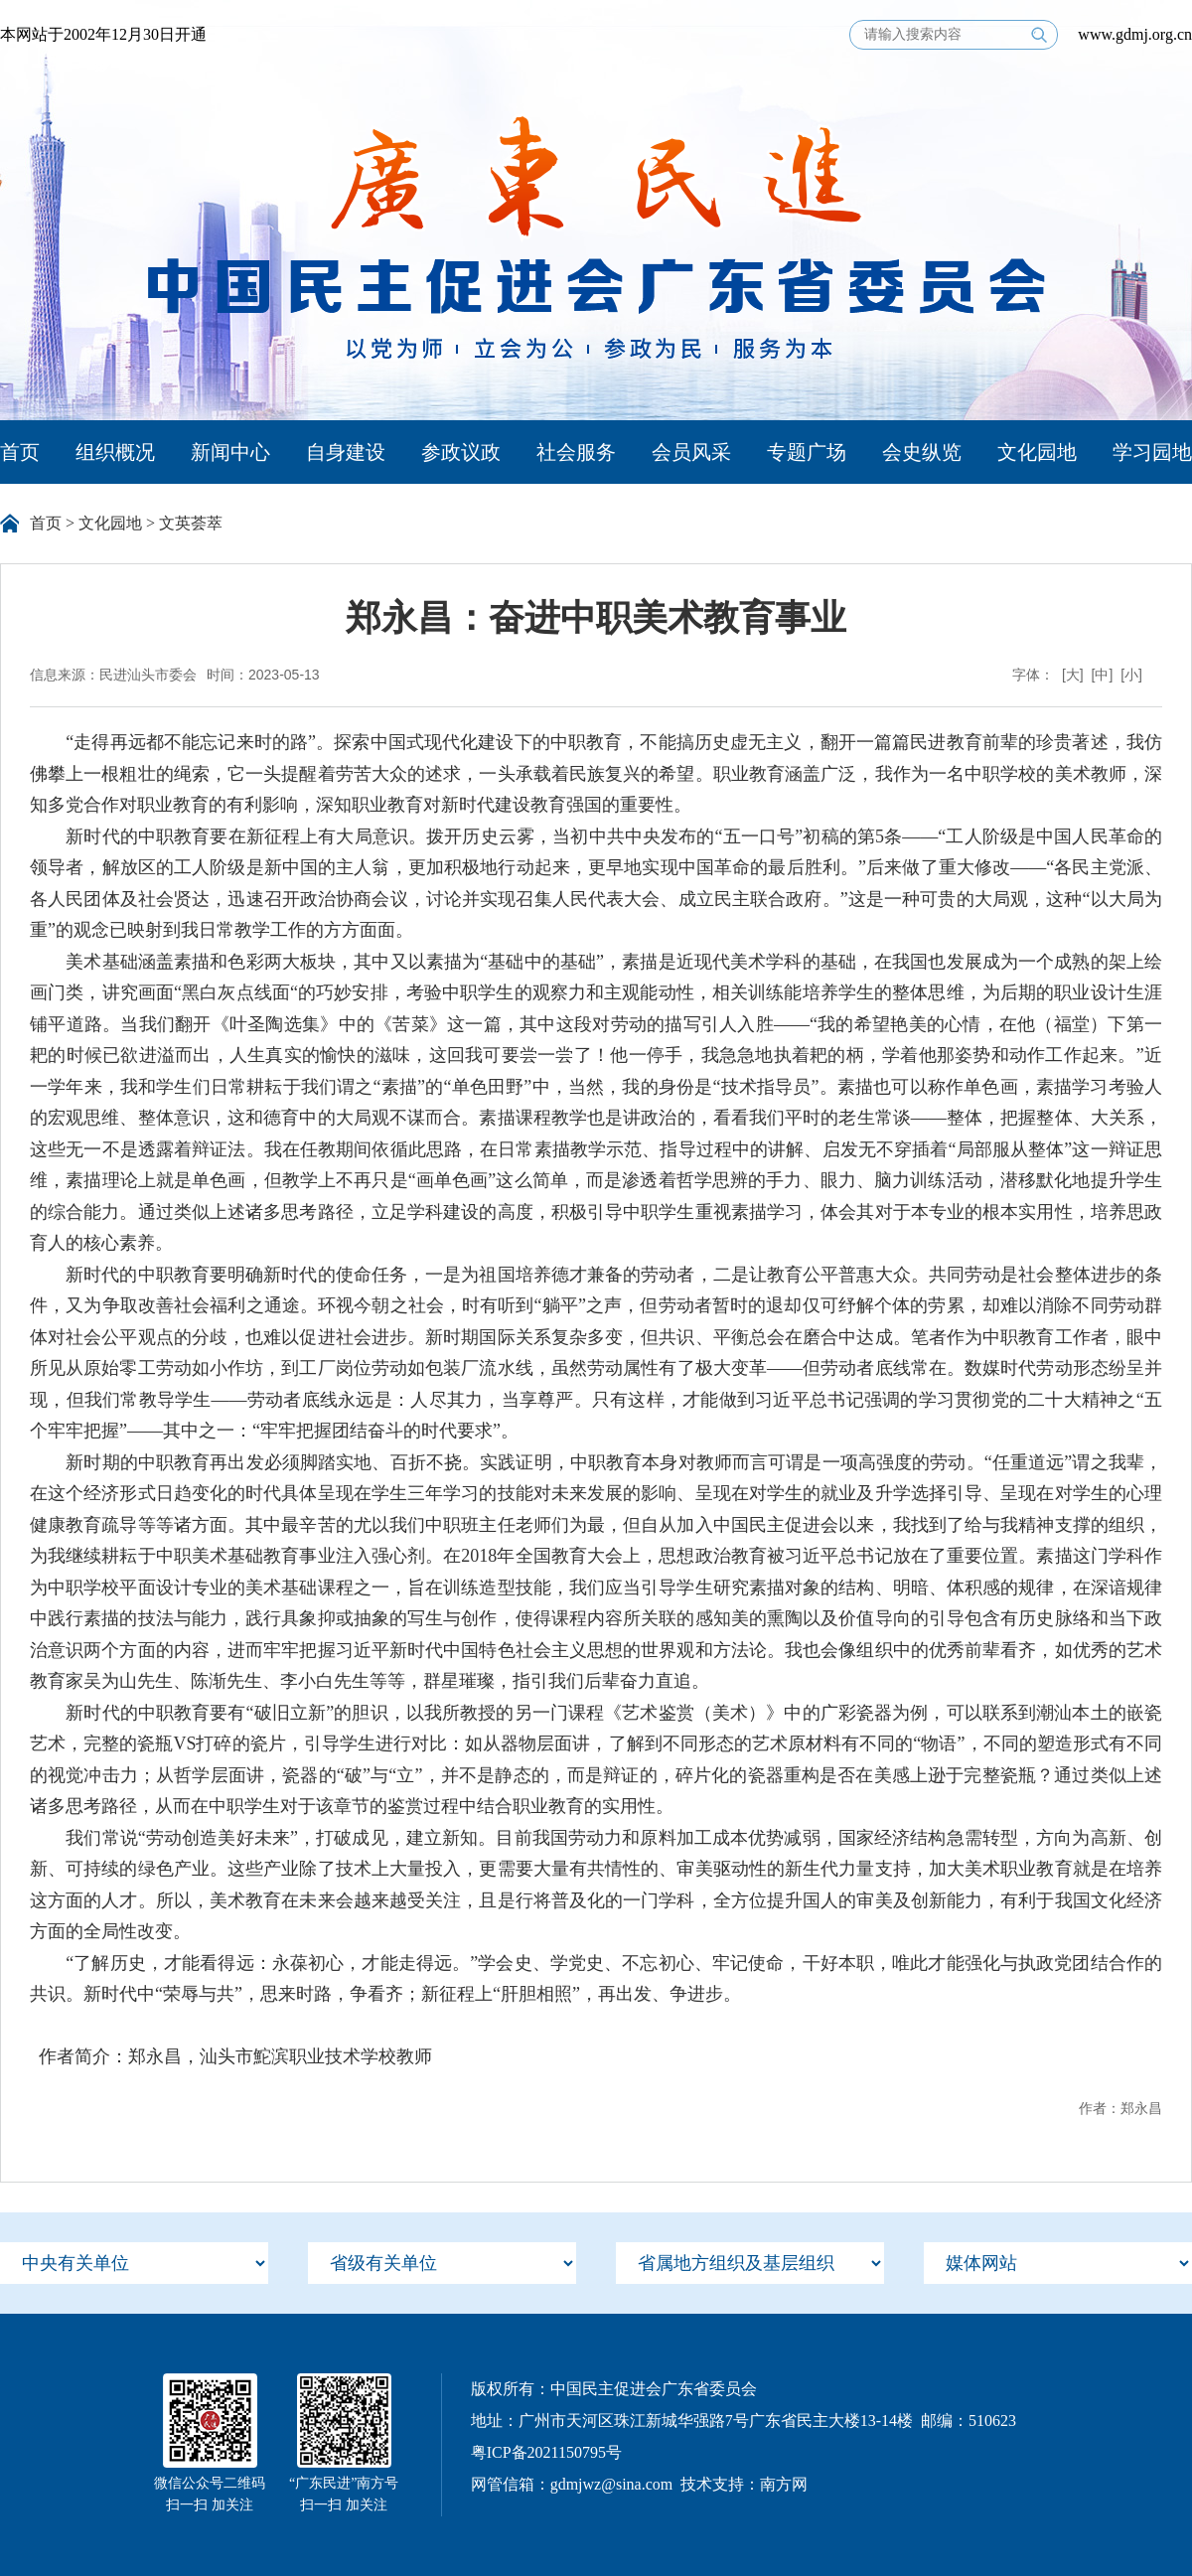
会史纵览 (922, 452)
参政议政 (461, 452)
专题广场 (806, 452)
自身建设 (345, 452)
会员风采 (691, 452)
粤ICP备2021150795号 (546, 2452)
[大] (1073, 674)
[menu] (134, 2263)
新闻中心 (230, 452)
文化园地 (1037, 452)
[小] (1131, 674)
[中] (1103, 674)
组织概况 (115, 452)
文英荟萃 (191, 523)
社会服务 (576, 452)
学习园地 (1152, 452)
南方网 (784, 2484)
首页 (20, 452)
